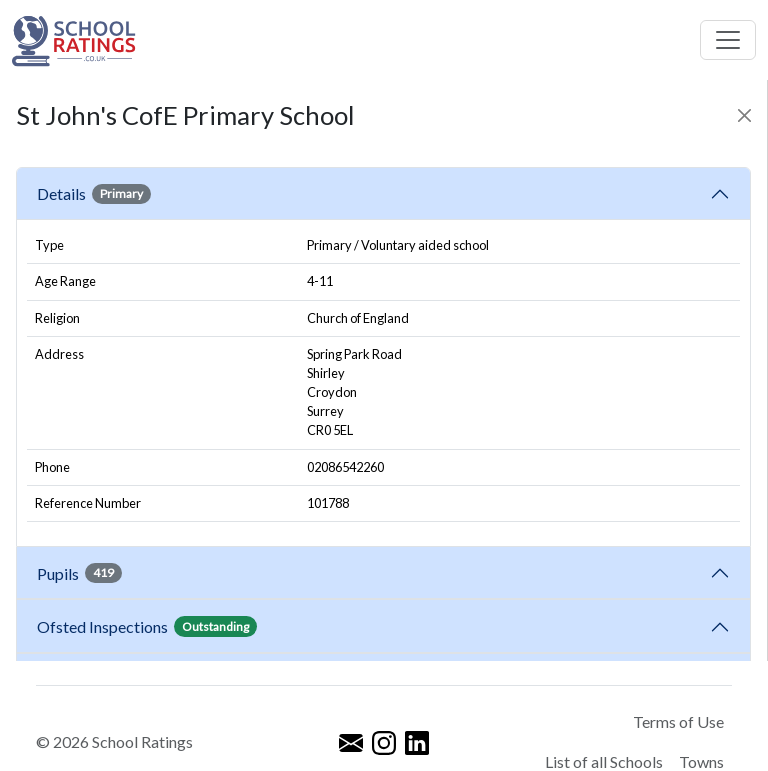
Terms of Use (678, 721)
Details (94, 194)
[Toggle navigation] (728, 40)
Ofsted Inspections (147, 626)
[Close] (744, 115)
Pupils (79, 573)
